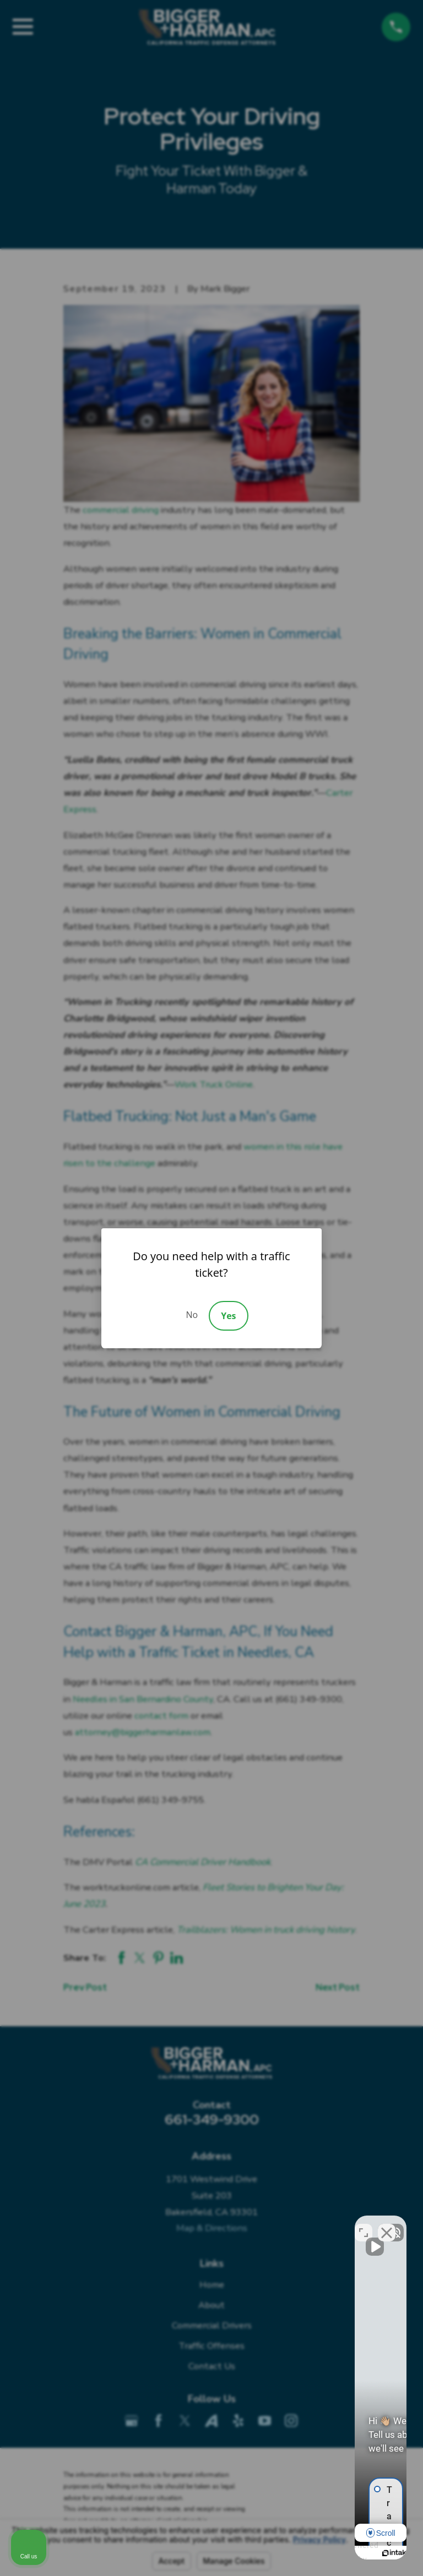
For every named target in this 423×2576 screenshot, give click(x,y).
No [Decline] (192, 1315)
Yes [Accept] (228, 1316)
